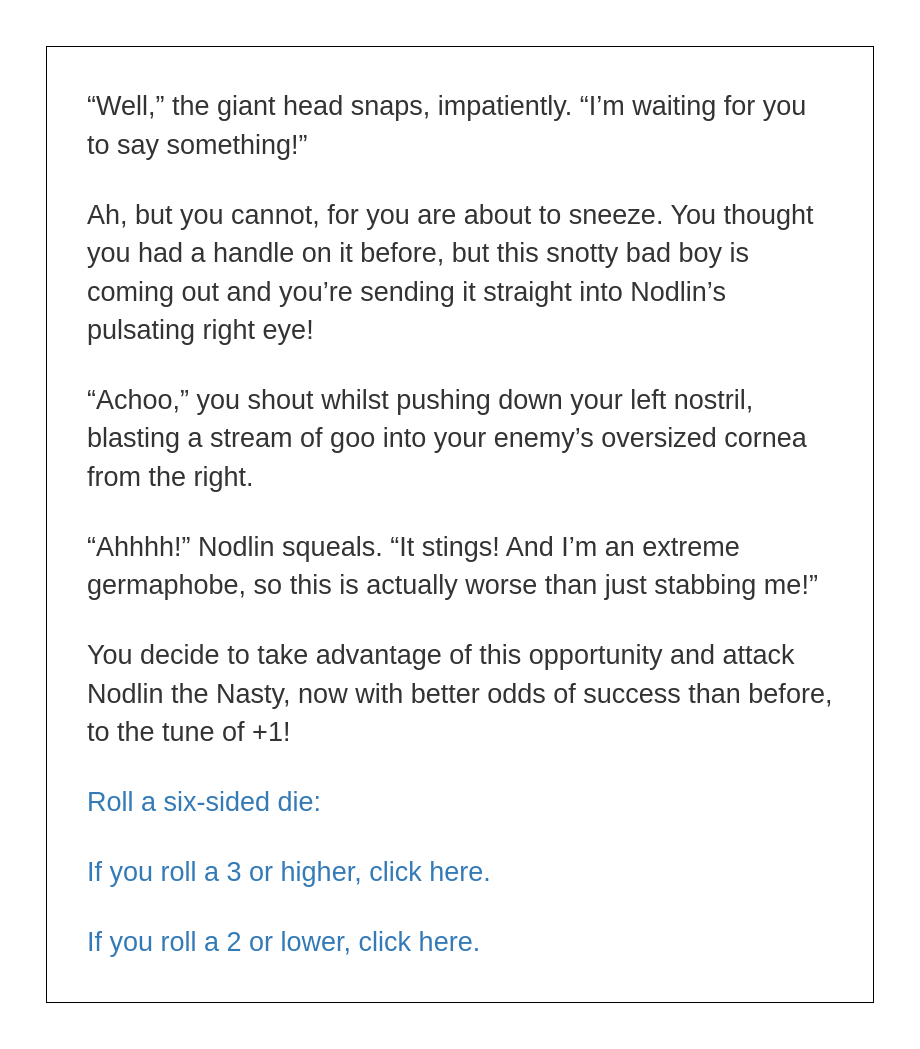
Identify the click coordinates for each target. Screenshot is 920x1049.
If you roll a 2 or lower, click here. (283, 942)
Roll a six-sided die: (204, 802)
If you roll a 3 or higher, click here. (289, 872)
